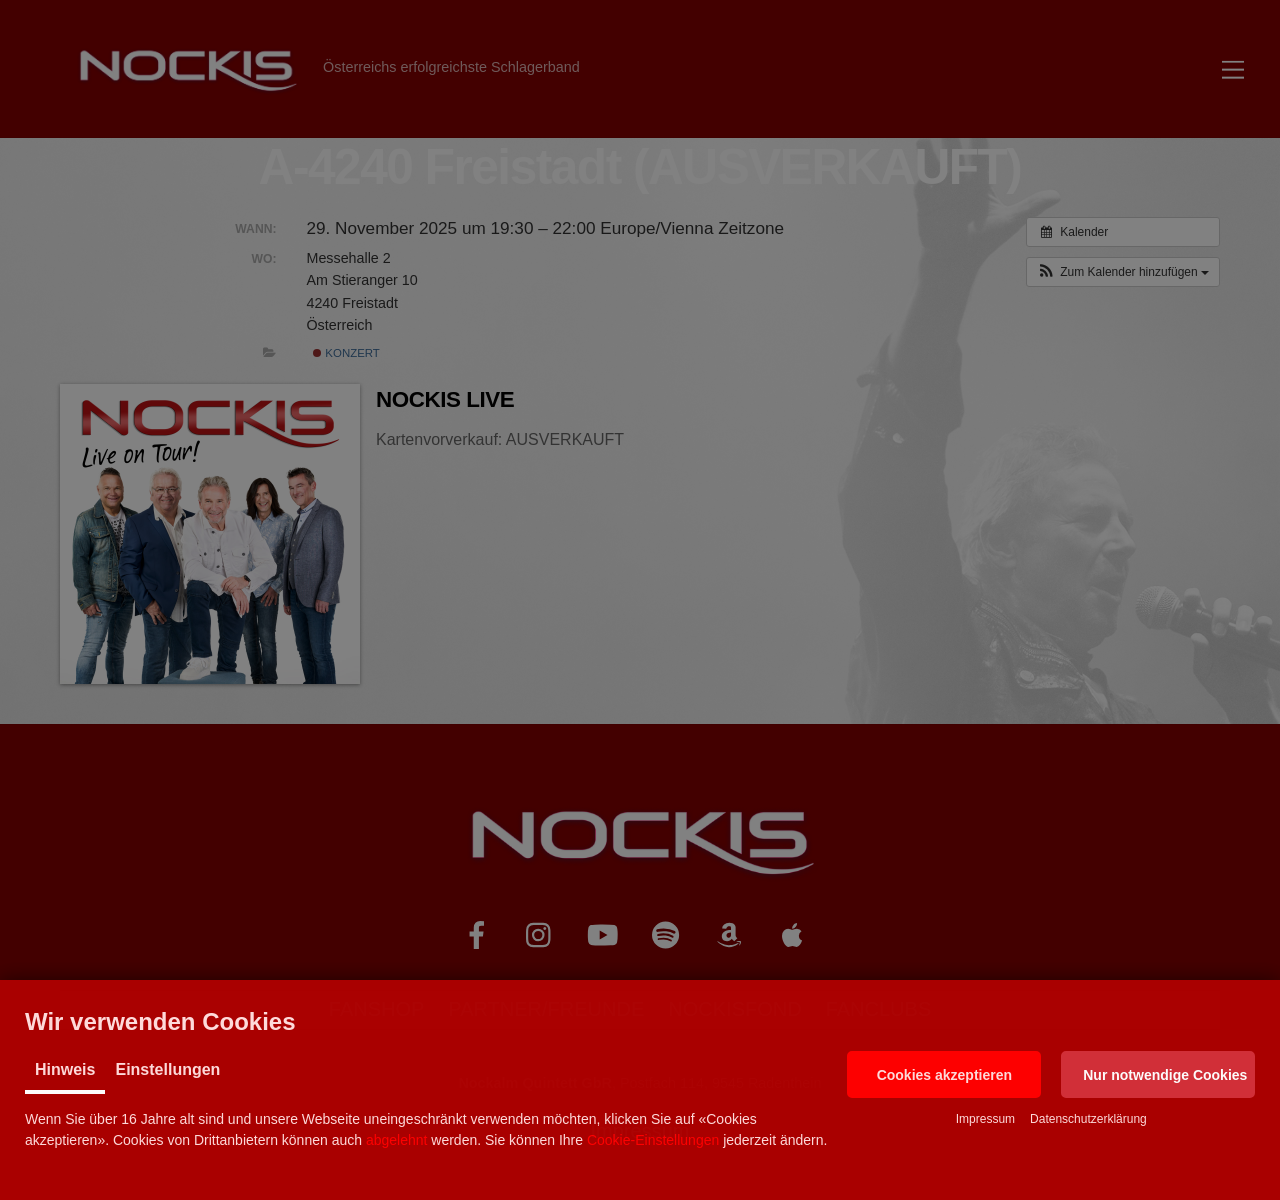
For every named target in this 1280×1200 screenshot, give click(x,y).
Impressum (985, 1119)
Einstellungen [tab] (167, 1069)
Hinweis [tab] (65, 1069)
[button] (944, 1074)
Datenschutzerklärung (1088, 1119)
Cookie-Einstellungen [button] (653, 1140)
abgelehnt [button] (397, 1140)
